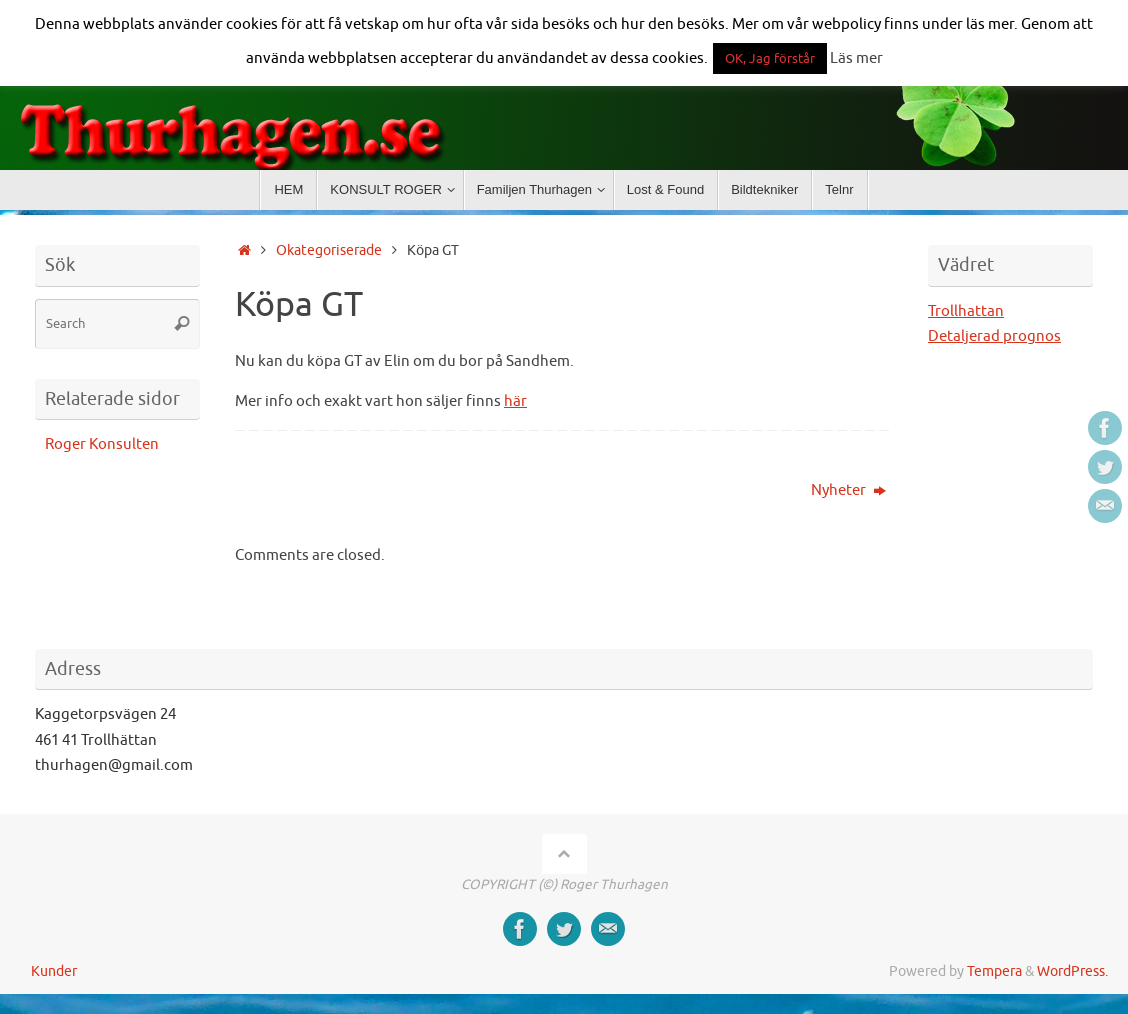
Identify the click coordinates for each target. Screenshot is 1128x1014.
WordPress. (1072, 971)
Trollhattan (966, 311)
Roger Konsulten (102, 444)
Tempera (994, 971)
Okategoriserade (329, 250)
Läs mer (856, 58)
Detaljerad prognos (994, 336)
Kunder (54, 971)
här (515, 401)
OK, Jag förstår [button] (770, 58)
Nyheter (848, 490)
